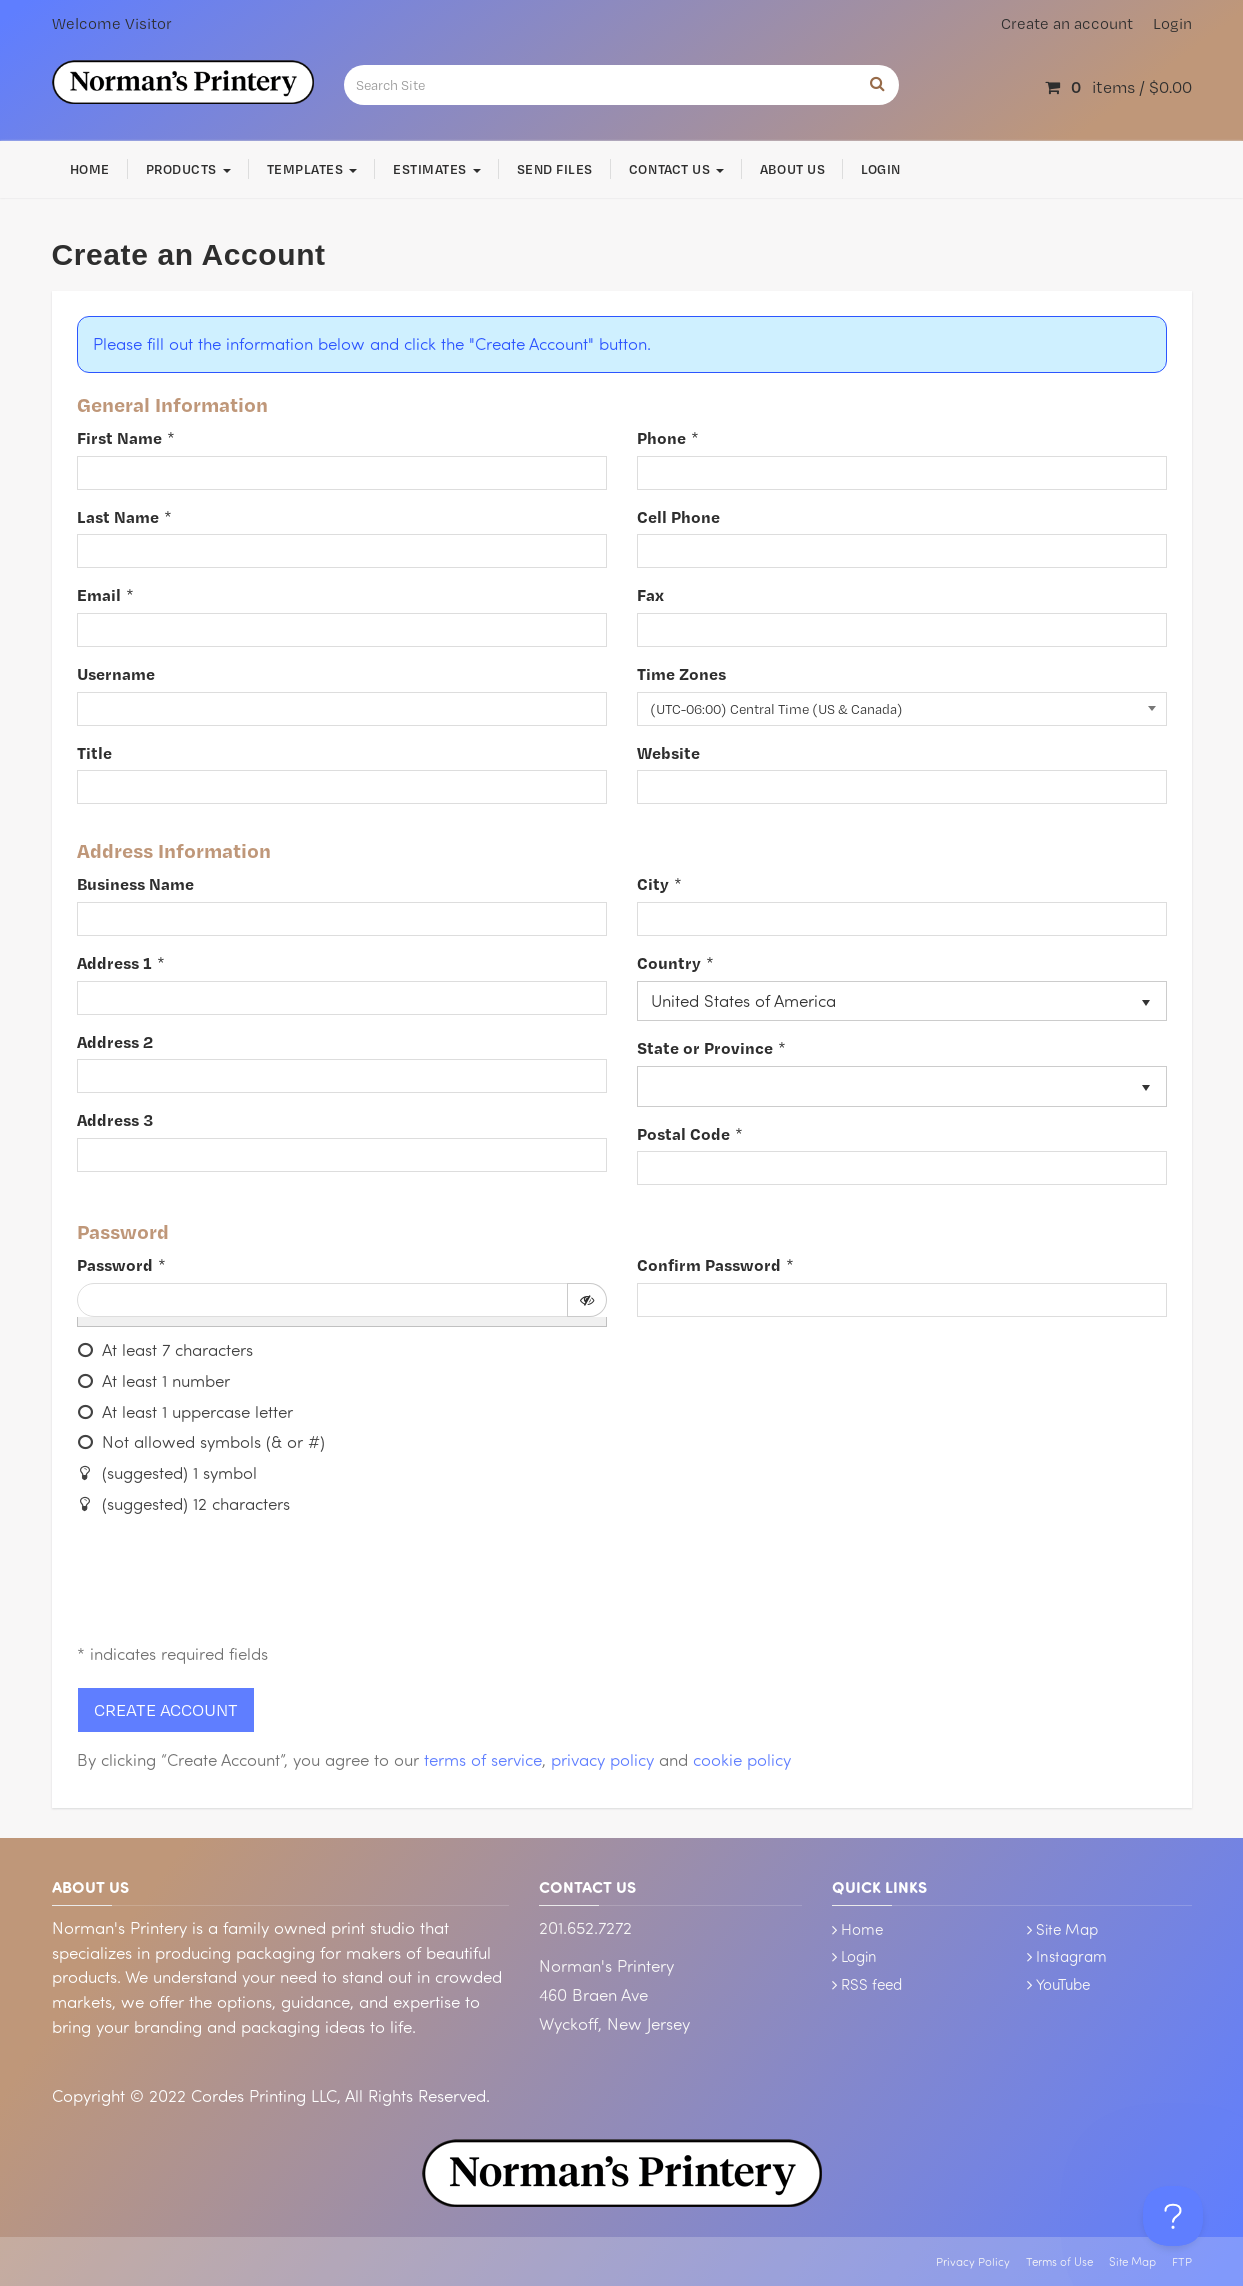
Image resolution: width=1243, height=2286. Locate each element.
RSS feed (871, 1984)
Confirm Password (709, 1264)
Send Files (555, 169)
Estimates (436, 169)
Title (94, 752)
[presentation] (229, 1583)
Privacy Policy (973, 2261)
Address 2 (115, 1041)
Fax (650, 594)
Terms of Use (1059, 2261)
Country (669, 962)
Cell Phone (678, 516)
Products (188, 169)
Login (1172, 23)
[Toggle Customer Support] (1173, 2216)
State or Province (705, 1047)
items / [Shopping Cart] (1118, 86)
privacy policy (602, 1759)
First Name (119, 437)
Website (668, 752)
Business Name (135, 883)
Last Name (118, 516)
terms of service (483, 1759)
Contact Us (676, 169)
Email (99, 594)
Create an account (1067, 23)
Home (90, 169)
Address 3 (115, 1119)
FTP (1182, 2261)
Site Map (1067, 1929)
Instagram (1071, 1956)
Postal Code (683, 1133)
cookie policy (742, 1759)
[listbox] (902, 1001)
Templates (312, 169)
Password (115, 1264)
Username (116, 673)
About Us (792, 169)
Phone (661, 437)
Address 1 (114, 962)
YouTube (1063, 1984)
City (653, 883)
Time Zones (681, 673)
